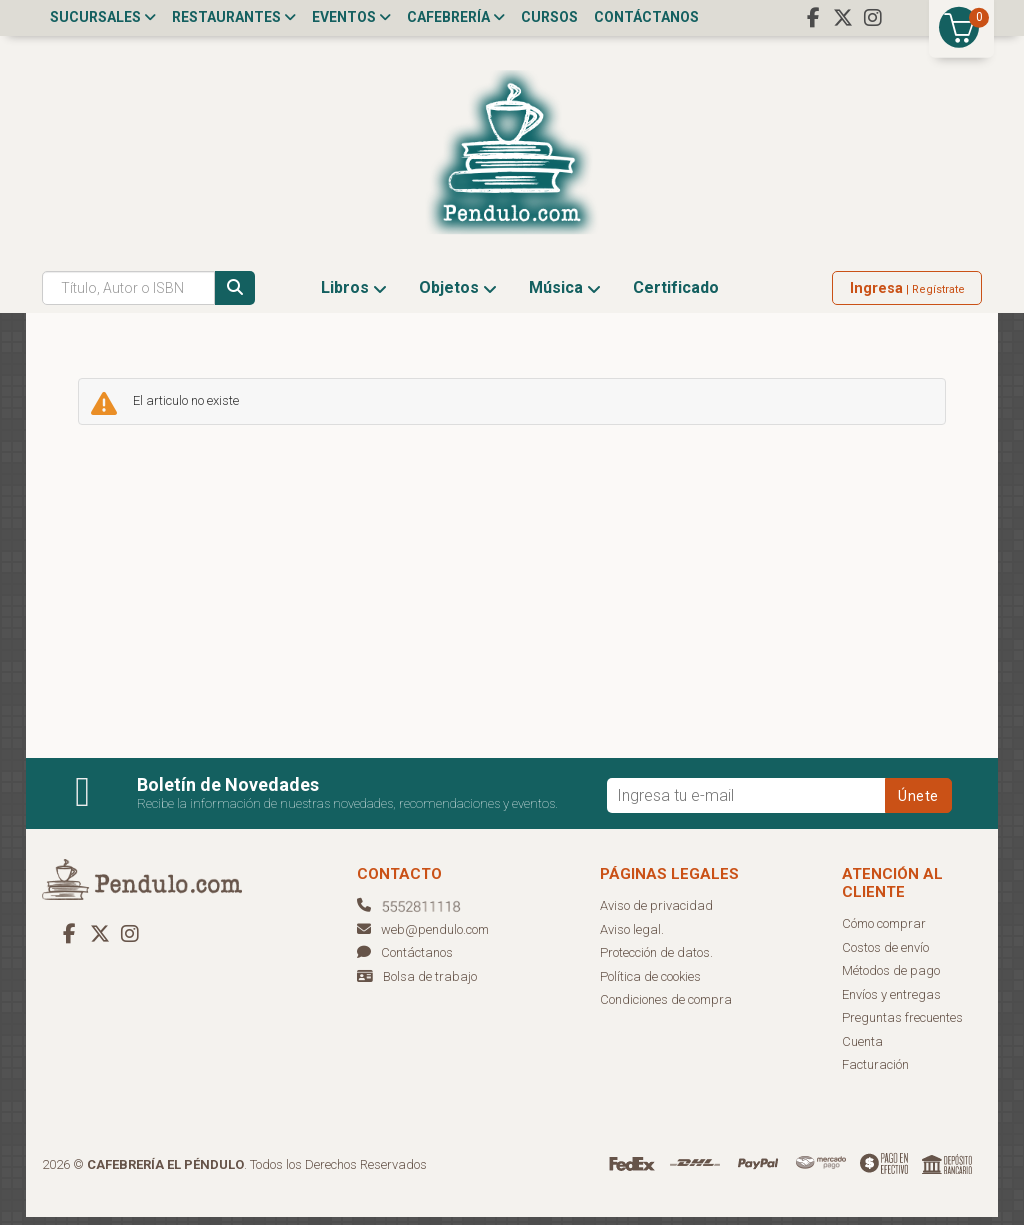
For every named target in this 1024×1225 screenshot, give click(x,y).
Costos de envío (885, 955)
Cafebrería (456, 17)
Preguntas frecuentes (902, 1026)
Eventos (351, 17)
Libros (354, 295)
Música (565, 295)
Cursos (549, 17)
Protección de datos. (656, 961)
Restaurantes (234, 17)
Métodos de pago (891, 979)
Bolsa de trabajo (430, 984)
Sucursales (103, 17)
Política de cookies (650, 984)
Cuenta (862, 1049)
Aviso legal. (632, 937)
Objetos (458, 295)
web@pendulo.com (423, 937)
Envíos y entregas (891, 1002)
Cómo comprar (884, 932)
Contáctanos (646, 17)
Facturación (875, 1073)
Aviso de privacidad (656, 914)
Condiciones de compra (666, 1008)
